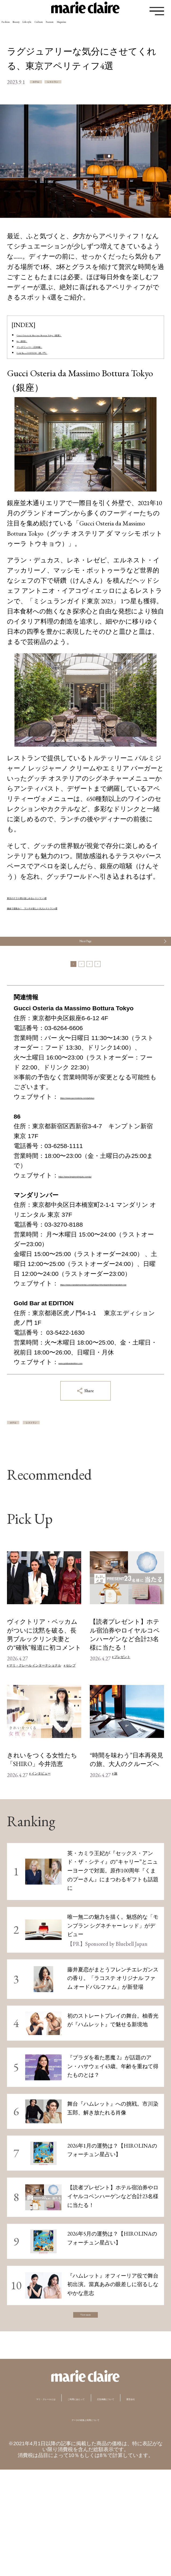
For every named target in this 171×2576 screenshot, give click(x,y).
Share (85, 1466)
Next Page (85, 968)
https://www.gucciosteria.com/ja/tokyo (65, 1152)
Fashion (15, 28)
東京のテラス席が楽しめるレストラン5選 (68, 914)
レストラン (96, 83)
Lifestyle (75, 28)
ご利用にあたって (121, 2490)
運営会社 (118, 2504)
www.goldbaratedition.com (94, 1437)
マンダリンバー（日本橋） (56, 357)
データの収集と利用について (85, 2525)
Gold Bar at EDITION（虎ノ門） (61, 367)
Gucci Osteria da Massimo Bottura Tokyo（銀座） (81, 336)
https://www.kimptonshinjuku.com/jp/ (107, 1230)
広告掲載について (66, 2504)
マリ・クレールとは (53, 2490)
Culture (107, 28)
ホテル (49, 83)
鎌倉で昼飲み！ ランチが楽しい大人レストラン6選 (84, 924)
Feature (137, 28)
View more (86, 2401)
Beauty (44, 28)
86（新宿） (32, 346)
